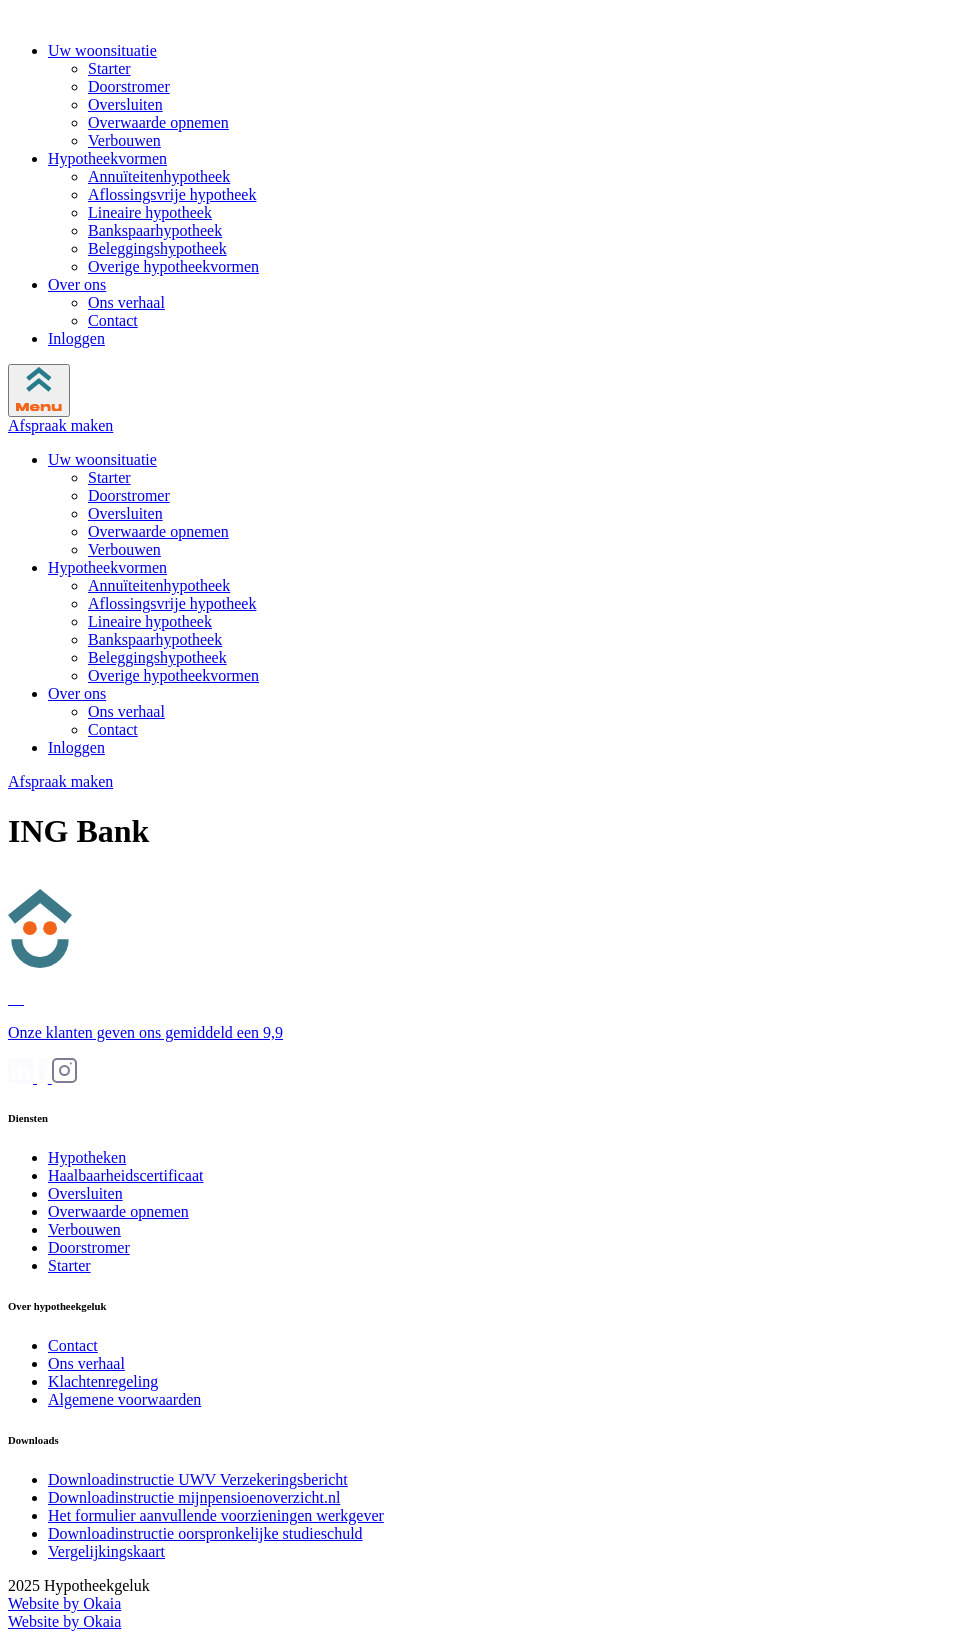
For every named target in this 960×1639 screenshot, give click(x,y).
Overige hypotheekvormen (173, 266)
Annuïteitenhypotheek (159, 176)
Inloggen (76, 338)
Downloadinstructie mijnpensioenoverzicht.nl (194, 1497)
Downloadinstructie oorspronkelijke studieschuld (205, 1533)
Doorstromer (129, 86)
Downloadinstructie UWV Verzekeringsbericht (198, 1479)
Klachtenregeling (103, 1381)
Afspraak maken (60, 425)
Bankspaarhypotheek (155, 230)
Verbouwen (124, 140)
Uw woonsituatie (102, 50)
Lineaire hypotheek (150, 212)
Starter (109, 68)
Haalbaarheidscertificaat (125, 1175)
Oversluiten (125, 104)
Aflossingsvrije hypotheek (172, 194)
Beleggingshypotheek (157, 248)
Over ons (77, 284)
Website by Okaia (64, 1603)
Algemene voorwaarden (124, 1399)
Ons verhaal (126, 302)
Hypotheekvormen (107, 158)
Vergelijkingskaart (106, 1551)
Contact (113, 320)
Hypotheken (87, 1157)
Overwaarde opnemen (158, 122)
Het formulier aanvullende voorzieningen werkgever (216, 1515)
